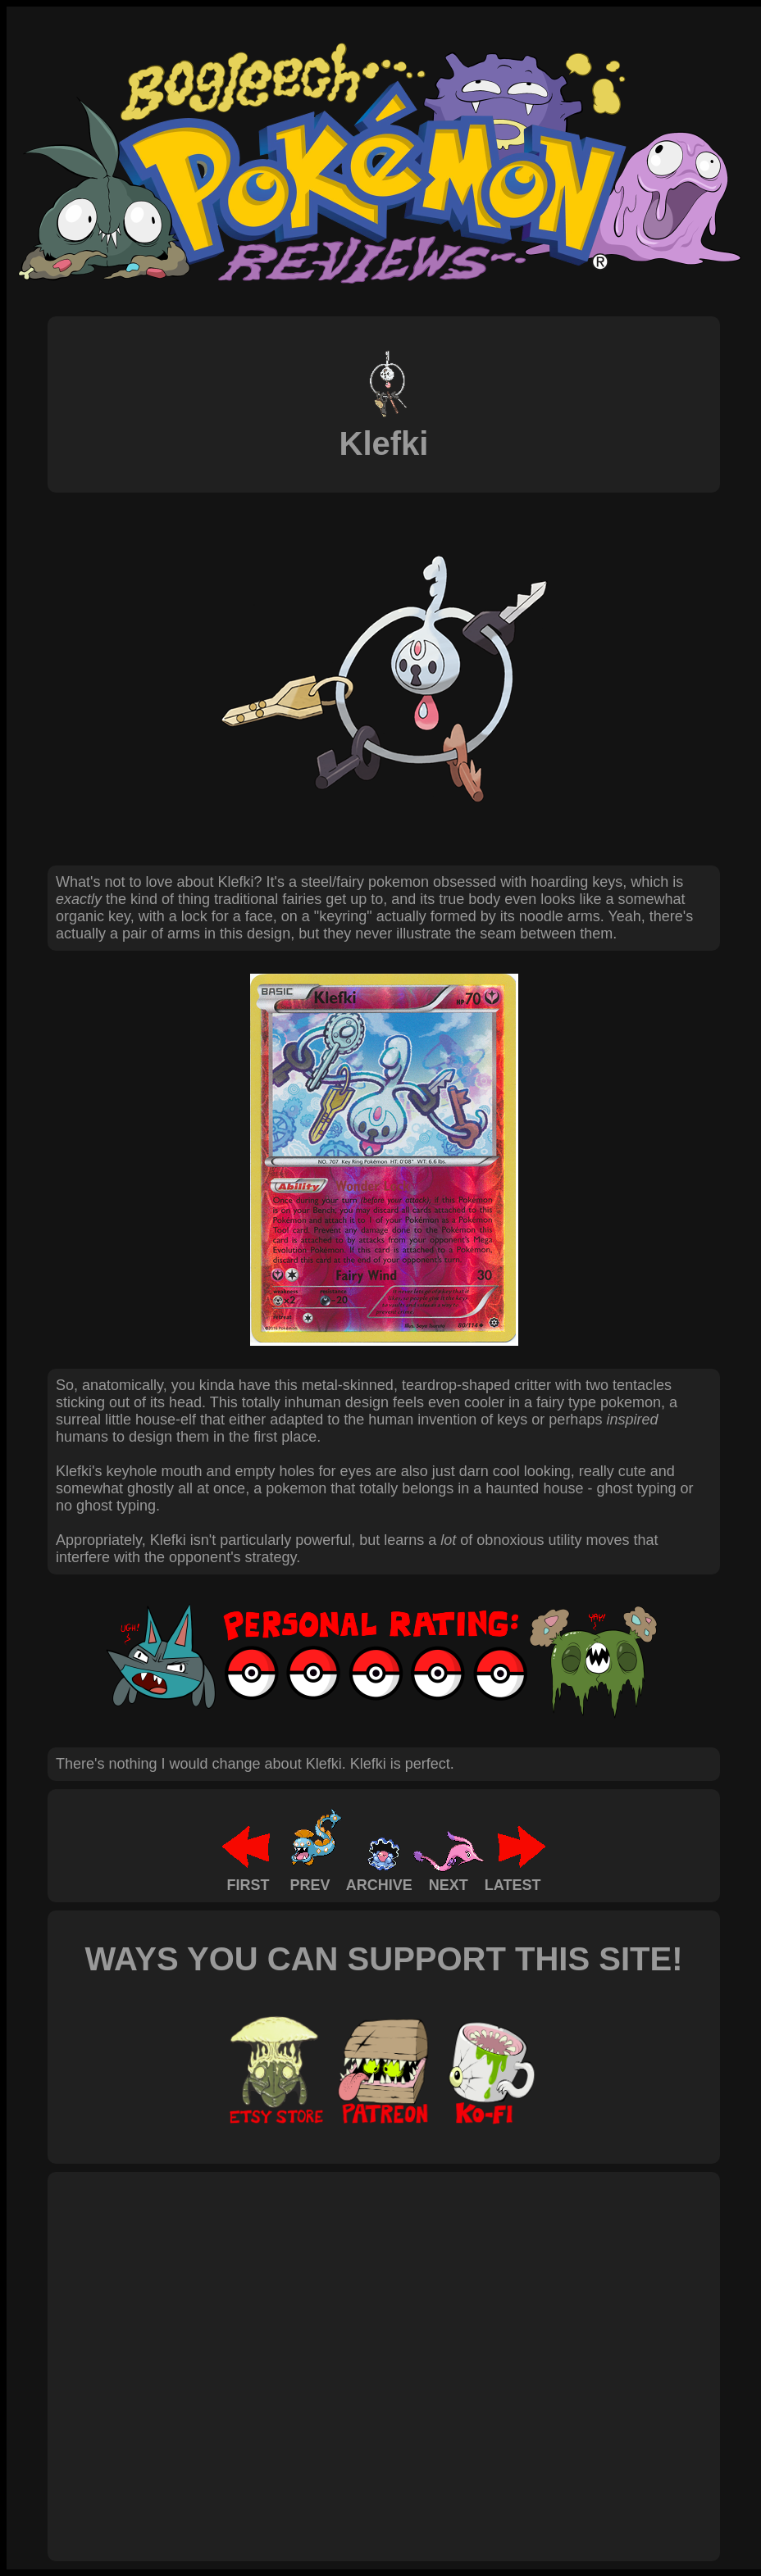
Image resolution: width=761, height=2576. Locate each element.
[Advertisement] (154, 2348)
